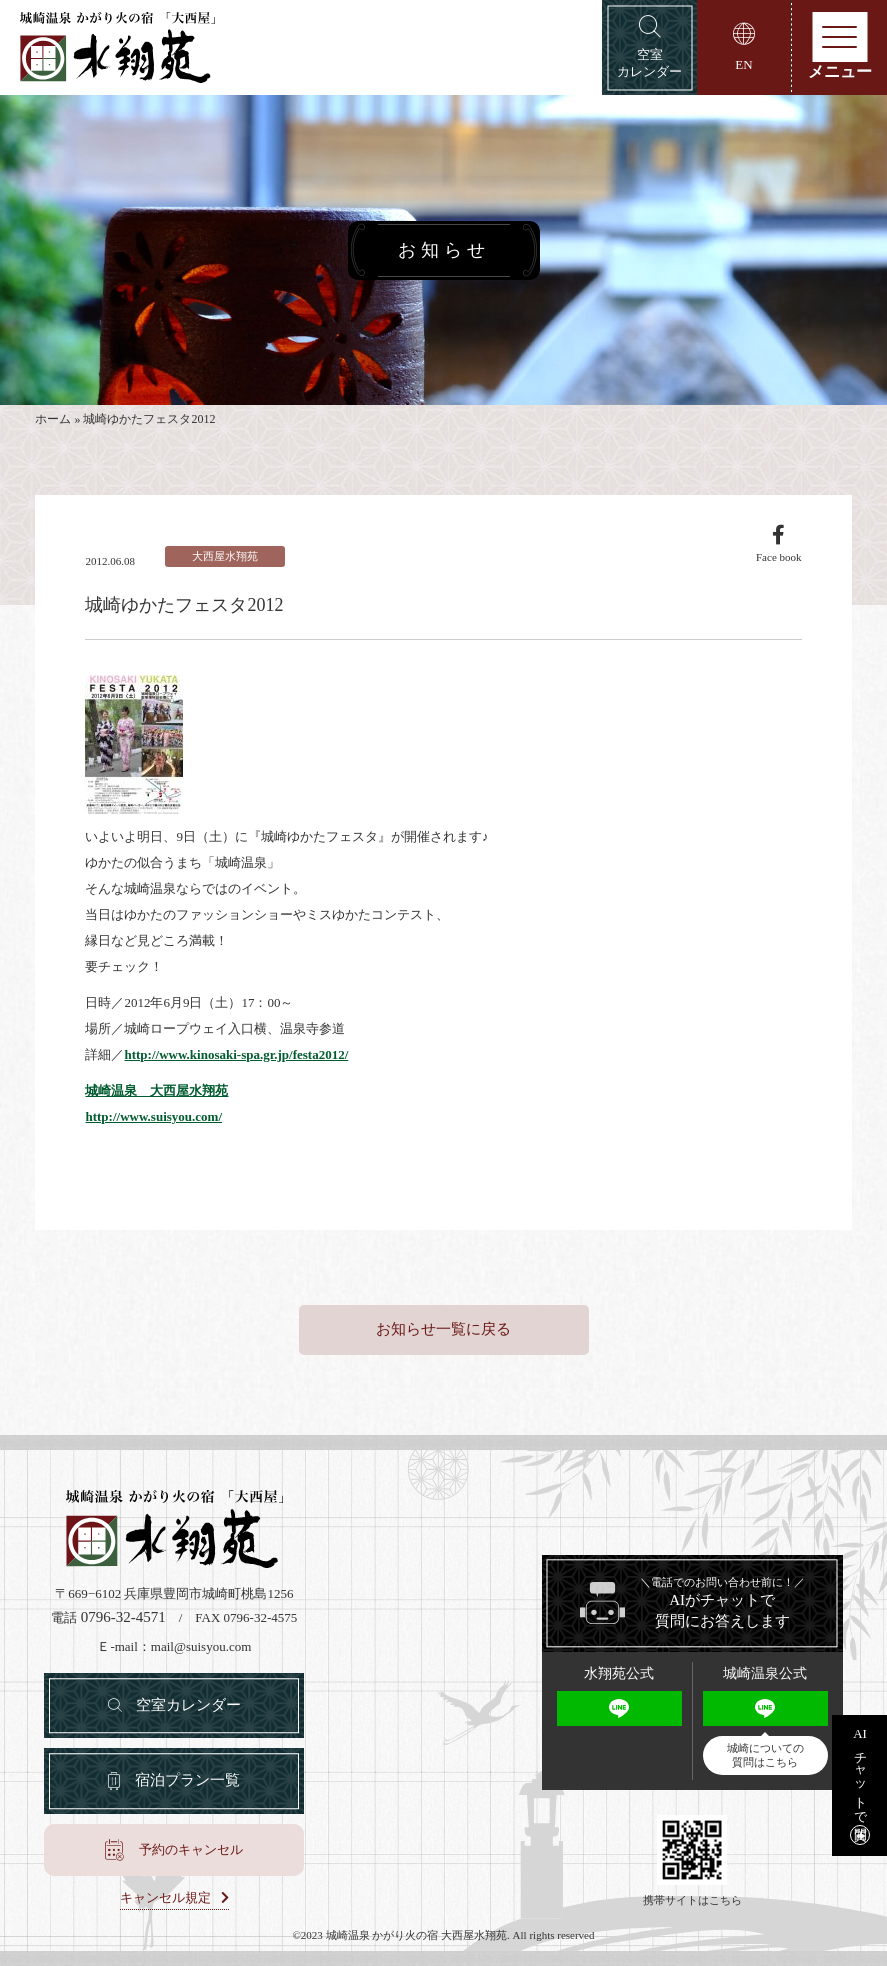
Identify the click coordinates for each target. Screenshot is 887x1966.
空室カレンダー (188, 1705)
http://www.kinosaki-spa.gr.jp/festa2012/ (236, 1054)
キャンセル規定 (165, 1898)
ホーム (53, 420)
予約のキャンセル (191, 1849)
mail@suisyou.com (201, 1646)
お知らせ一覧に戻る (443, 1329)
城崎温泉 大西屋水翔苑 (156, 1090)
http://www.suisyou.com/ (153, 1116)
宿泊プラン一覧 (187, 1780)
